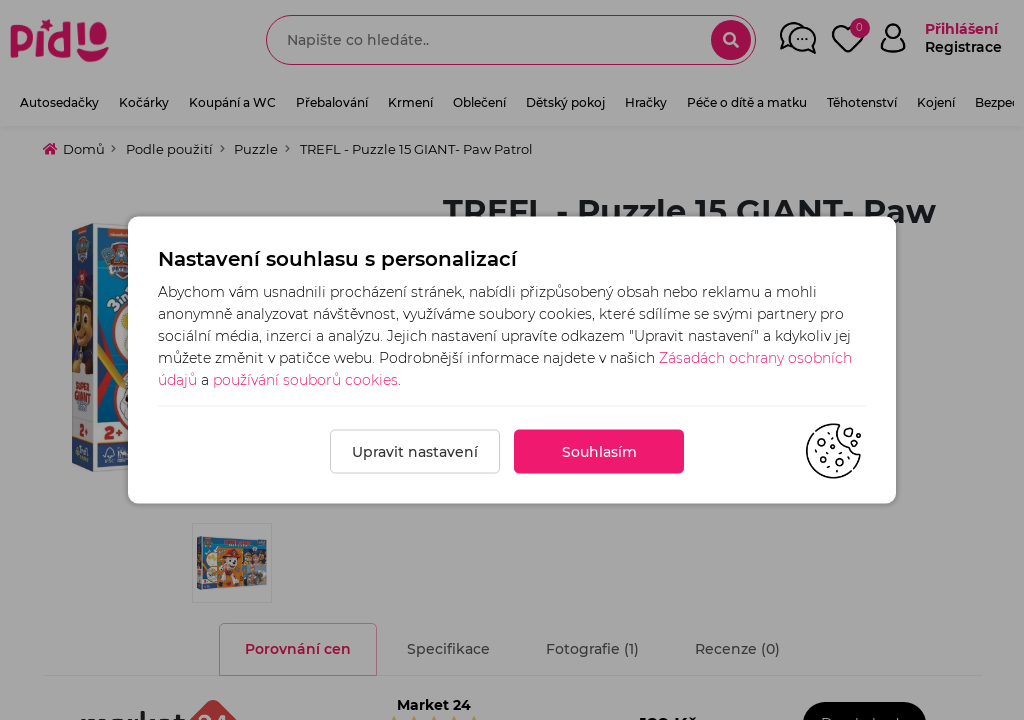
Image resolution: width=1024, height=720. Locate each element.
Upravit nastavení (415, 452)
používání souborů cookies (305, 380)
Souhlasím (599, 452)
